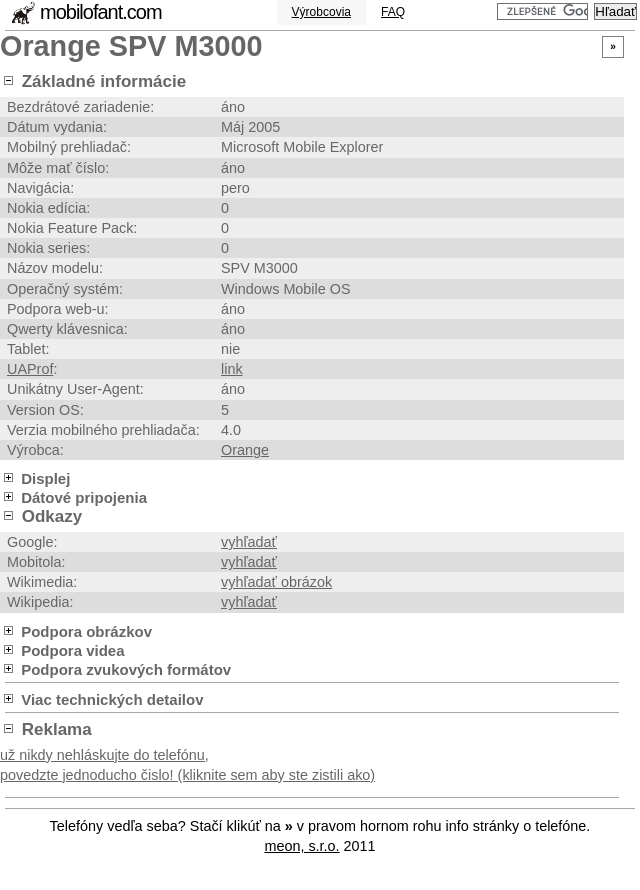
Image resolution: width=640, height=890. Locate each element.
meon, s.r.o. (301, 846)
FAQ (393, 12)
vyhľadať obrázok (276, 582)
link (232, 369)
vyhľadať (249, 542)
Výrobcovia (321, 12)
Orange (245, 450)
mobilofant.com (101, 12)
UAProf (30, 369)
